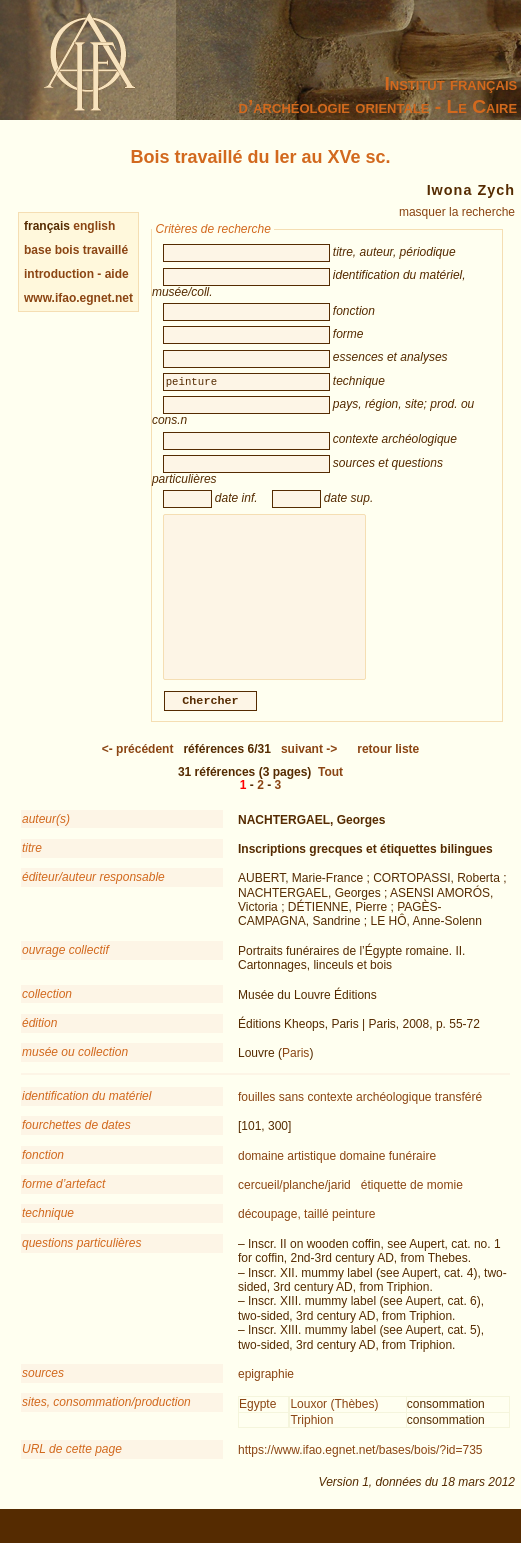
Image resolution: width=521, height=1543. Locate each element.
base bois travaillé (76, 250)
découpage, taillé (283, 1236)
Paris (295, 1075)
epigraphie (266, 1396)
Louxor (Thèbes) (334, 1426)
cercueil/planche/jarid (294, 1207)
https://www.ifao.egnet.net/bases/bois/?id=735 (360, 1472)
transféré (458, 1119)
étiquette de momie (412, 1207)
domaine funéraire (387, 1178)
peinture (353, 1236)
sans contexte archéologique (355, 1119)
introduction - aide (76, 274)
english (94, 226)
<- (138, 771)
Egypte (257, 1426)
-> (309, 771)
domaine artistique (287, 1178)
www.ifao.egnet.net (78, 298)
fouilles (256, 1119)
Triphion (311, 1442)
